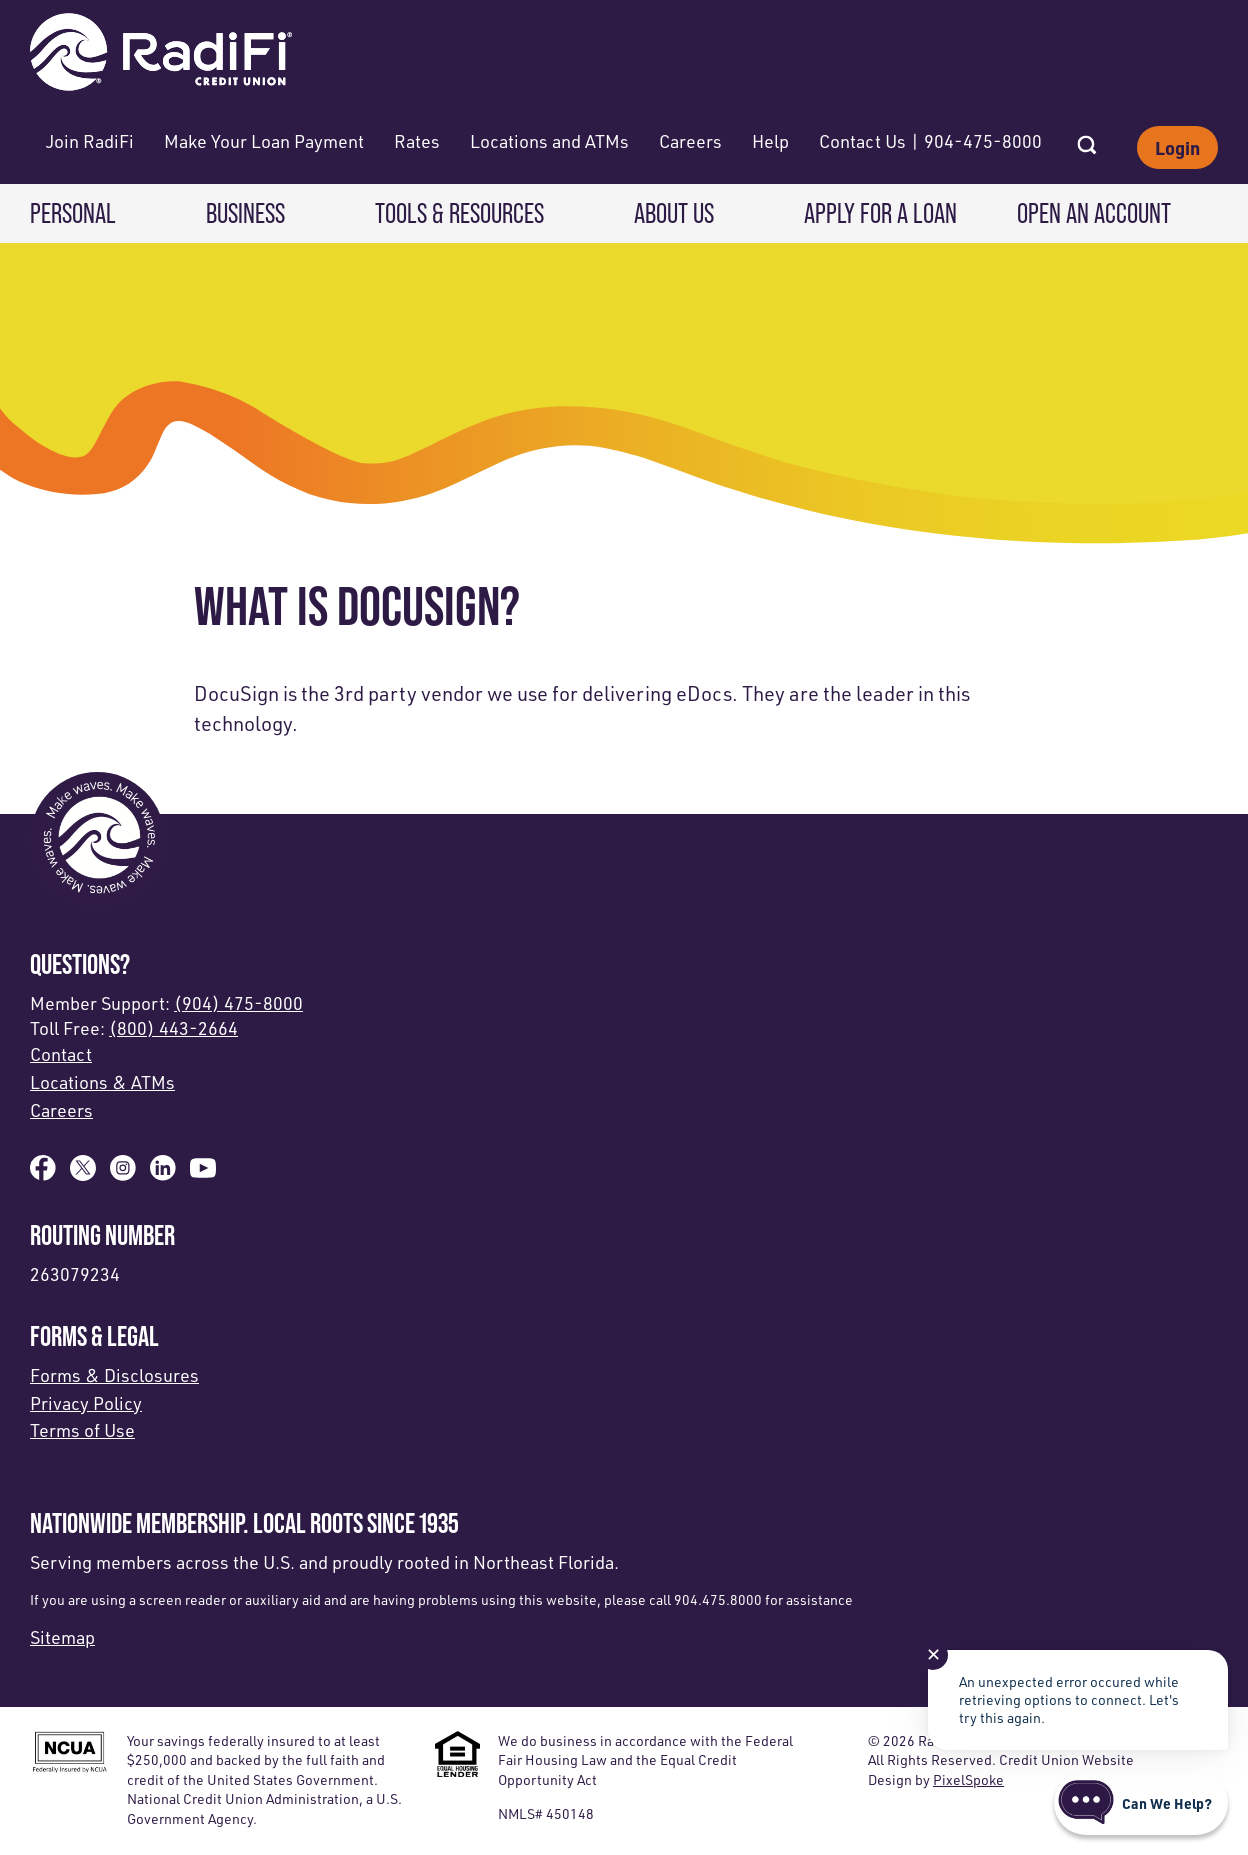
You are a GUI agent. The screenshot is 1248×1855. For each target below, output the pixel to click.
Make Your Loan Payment (264, 141)
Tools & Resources (459, 213)
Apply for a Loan (880, 213)
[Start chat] (1141, 1803)
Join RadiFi (90, 141)
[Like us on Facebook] (43, 1174)
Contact (61, 1054)
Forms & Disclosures (114, 1375)
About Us (674, 213)
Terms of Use (82, 1430)
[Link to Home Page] (161, 54)
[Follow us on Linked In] (163, 1174)
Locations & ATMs (102, 1082)
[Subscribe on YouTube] (203, 1174)
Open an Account (1094, 213)
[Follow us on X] (83, 1174)
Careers (690, 141)
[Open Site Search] (1087, 139)
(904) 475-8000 (238, 1003)
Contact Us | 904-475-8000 (930, 141)
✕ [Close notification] (933, 1654)
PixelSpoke (968, 1779)
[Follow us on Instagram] (123, 1174)
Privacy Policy (86, 1403)
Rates (417, 141)
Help (770, 141)
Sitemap (62, 1637)
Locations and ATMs (549, 141)
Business (245, 213)
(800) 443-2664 (173, 1028)
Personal (73, 213)
